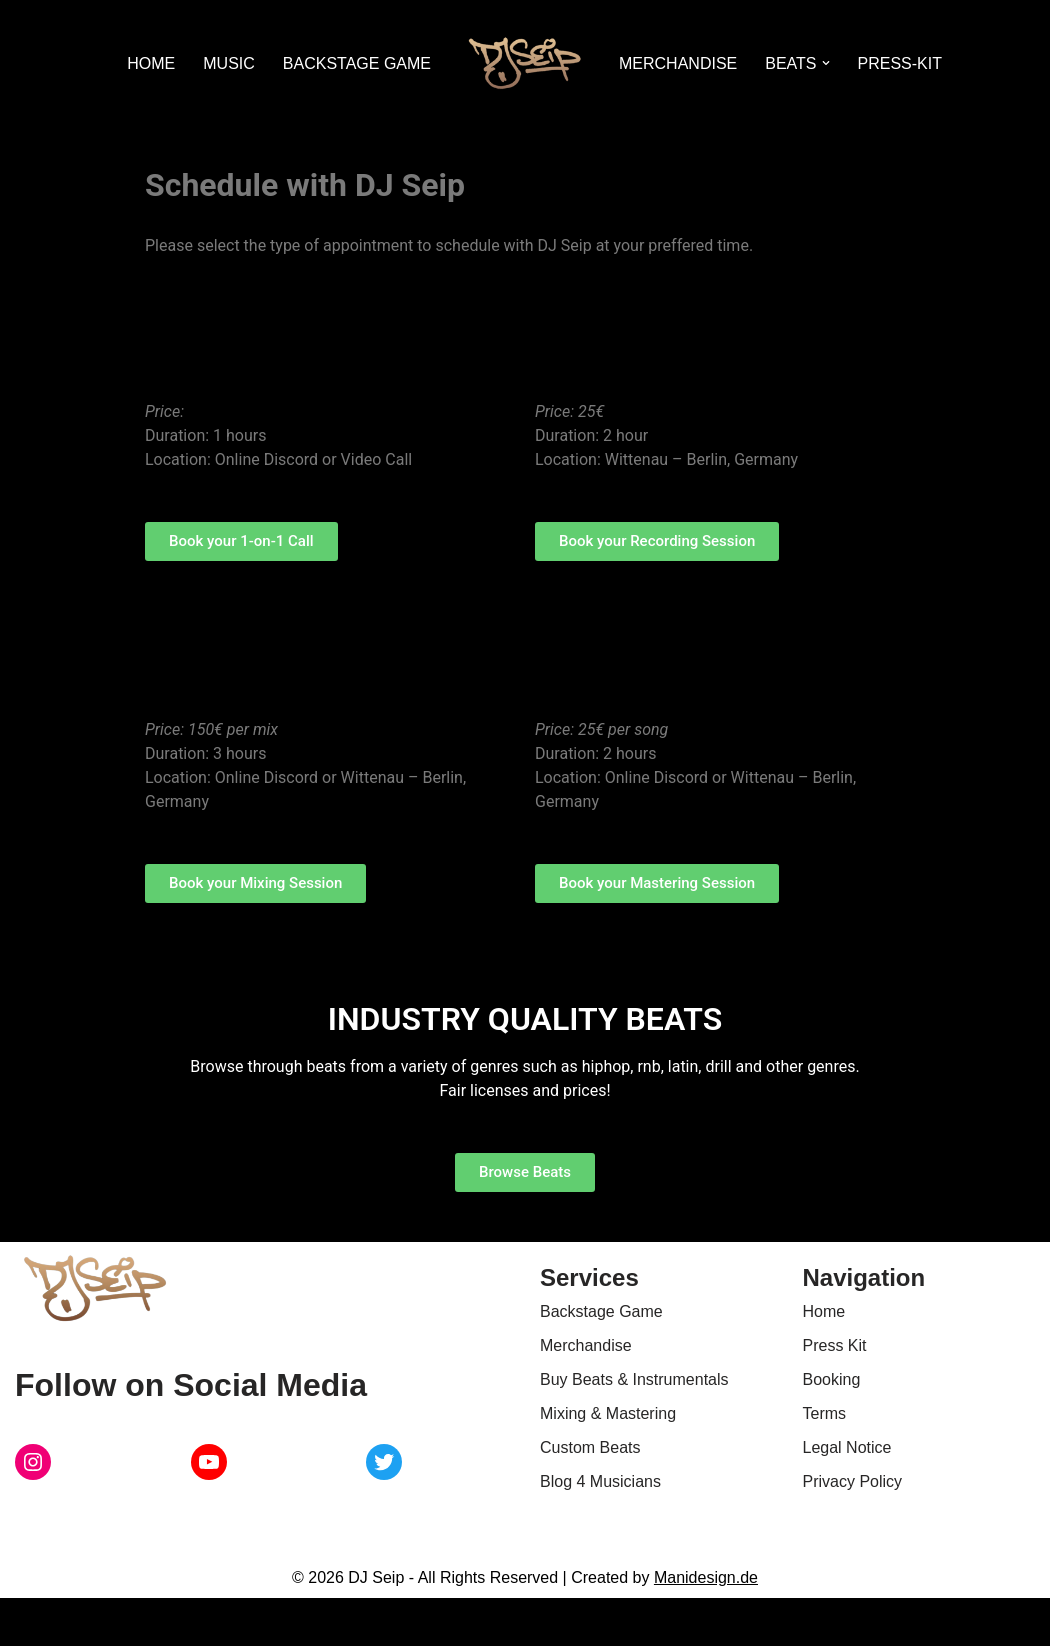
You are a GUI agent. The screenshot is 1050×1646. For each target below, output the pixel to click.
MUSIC (229, 63)
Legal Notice (847, 1447)
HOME (151, 63)
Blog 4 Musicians (600, 1481)
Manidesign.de (706, 1577)
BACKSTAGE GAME (357, 63)
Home (824, 1311)
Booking (832, 1379)
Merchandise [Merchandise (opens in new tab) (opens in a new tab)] (586, 1345)
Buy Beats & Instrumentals (634, 1379)
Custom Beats (590, 1447)
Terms (825, 1413)
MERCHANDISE (678, 63)
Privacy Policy (853, 1481)
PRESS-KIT (900, 63)
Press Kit (835, 1345)
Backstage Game (601, 1311)
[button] (826, 63)
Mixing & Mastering (608, 1413)
